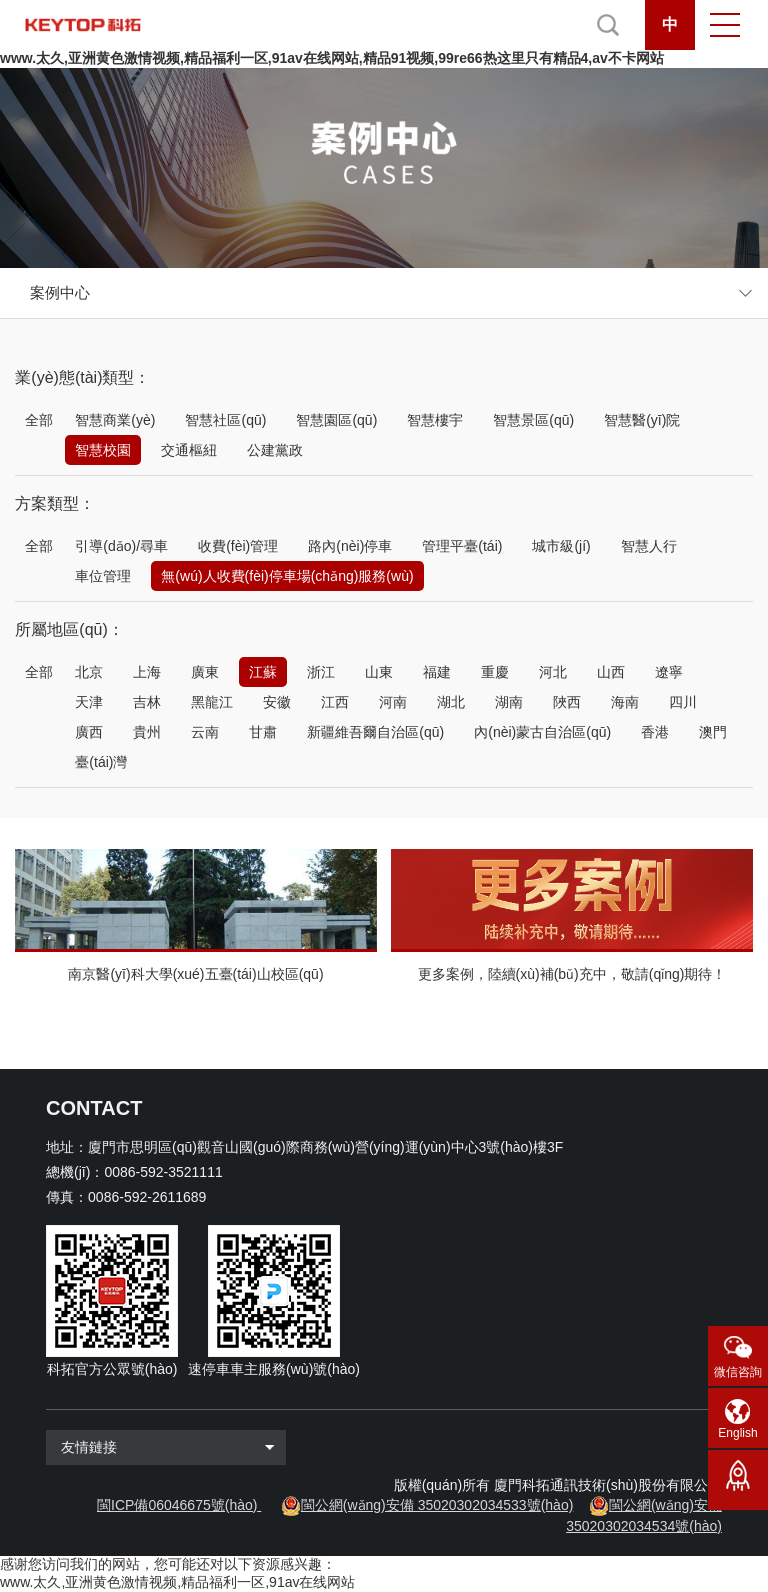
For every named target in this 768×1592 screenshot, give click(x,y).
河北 (553, 672)
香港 (655, 732)
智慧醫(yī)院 (642, 420)
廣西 (89, 732)
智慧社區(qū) (225, 420)
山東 (379, 672)
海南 (625, 702)
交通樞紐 (189, 450)
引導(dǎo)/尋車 (121, 546)
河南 (393, 702)
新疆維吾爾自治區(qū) (375, 732)
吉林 (147, 702)
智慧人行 (649, 546)
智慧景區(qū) (533, 420)
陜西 (567, 702)
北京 (89, 672)
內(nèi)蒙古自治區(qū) (542, 732)
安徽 (277, 702)
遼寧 (669, 672)
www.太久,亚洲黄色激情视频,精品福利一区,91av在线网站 (177, 1582)
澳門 (713, 732)
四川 (683, 702)
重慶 (495, 672)
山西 (611, 672)
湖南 (509, 702)
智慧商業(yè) (115, 420)
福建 (437, 672)
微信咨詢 (738, 1372)
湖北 (451, 702)
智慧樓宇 (435, 420)
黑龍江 (212, 702)
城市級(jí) (561, 546)
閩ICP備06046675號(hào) (177, 1505)
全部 (39, 420)
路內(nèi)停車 (350, 546)
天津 (89, 702)
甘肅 (263, 732)
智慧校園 (103, 450)
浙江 (321, 672)
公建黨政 (275, 450)
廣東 (205, 672)
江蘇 (263, 672)
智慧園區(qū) (336, 420)
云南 (205, 732)
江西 (335, 702)
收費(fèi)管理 (238, 546)
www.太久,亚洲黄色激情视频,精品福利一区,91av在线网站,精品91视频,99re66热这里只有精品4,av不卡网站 (332, 58)
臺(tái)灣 (101, 762)
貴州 (147, 732)
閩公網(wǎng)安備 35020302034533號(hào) (437, 1505)
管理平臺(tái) (462, 546)
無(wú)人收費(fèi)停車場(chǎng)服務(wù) (287, 576)
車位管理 (103, 576)
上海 (147, 672)
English (737, 1433)
